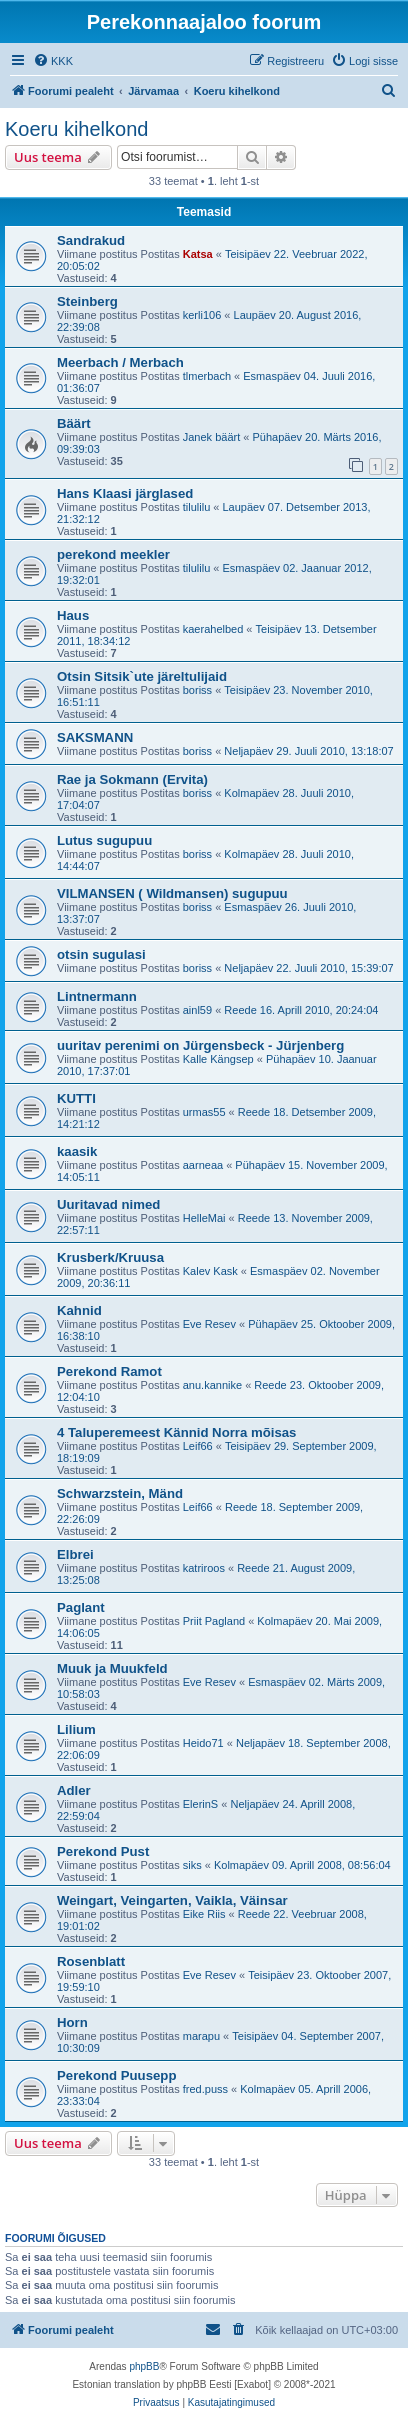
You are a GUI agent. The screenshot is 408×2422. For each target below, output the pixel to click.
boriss (197, 690)
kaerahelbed (213, 629)
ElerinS (200, 1804)
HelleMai (204, 1218)
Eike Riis (204, 1914)
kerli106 (202, 315)
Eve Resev (209, 1324)
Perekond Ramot (109, 1371)
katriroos (204, 1568)
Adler (74, 1790)
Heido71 (203, 1743)
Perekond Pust (103, 1851)
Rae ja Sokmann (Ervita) (132, 779)
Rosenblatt (91, 1961)
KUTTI (76, 1098)
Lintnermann (97, 996)
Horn (72, 2022)
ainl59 (197, 1010)
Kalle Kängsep (218, 1059)
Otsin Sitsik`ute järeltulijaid (142, 676)
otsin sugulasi (101, 954)
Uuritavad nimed (108, 1204)
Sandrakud (91, 240)
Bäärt (74, 423)
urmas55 (204, 1112)
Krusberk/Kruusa (110, 1257)
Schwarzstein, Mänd (120, 1493)
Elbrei (75, 1554)
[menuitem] (53, 61)
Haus (73, 615)
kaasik (77, 1151)
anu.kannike (212, 1385)
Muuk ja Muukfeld (112, 1668)
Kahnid (79, 1310)
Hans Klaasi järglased (125, 493)
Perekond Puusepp (116, 2075)
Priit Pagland (214, 1621)
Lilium (76, 1729)
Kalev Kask (210, 1271)
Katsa (198, 254)
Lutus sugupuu (104, 840)
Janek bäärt (211, 437)
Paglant (81, 1607)
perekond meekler (113, 554)
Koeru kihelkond (76, 129)
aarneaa (203, 1165)
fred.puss (205, 2089)
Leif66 (198, 1446)
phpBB (144, 2366)
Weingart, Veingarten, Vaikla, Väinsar (172, 1900)
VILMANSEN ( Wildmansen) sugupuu (172, 893)
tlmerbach (207, 376)
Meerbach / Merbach (120, 362)
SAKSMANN (95, 737)
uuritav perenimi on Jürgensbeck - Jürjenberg (200, 1045)
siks (192, 1865)
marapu (201, 2036)
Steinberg (87, 301)
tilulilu (197, 507)
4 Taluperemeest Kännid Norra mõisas (176, 1432)
